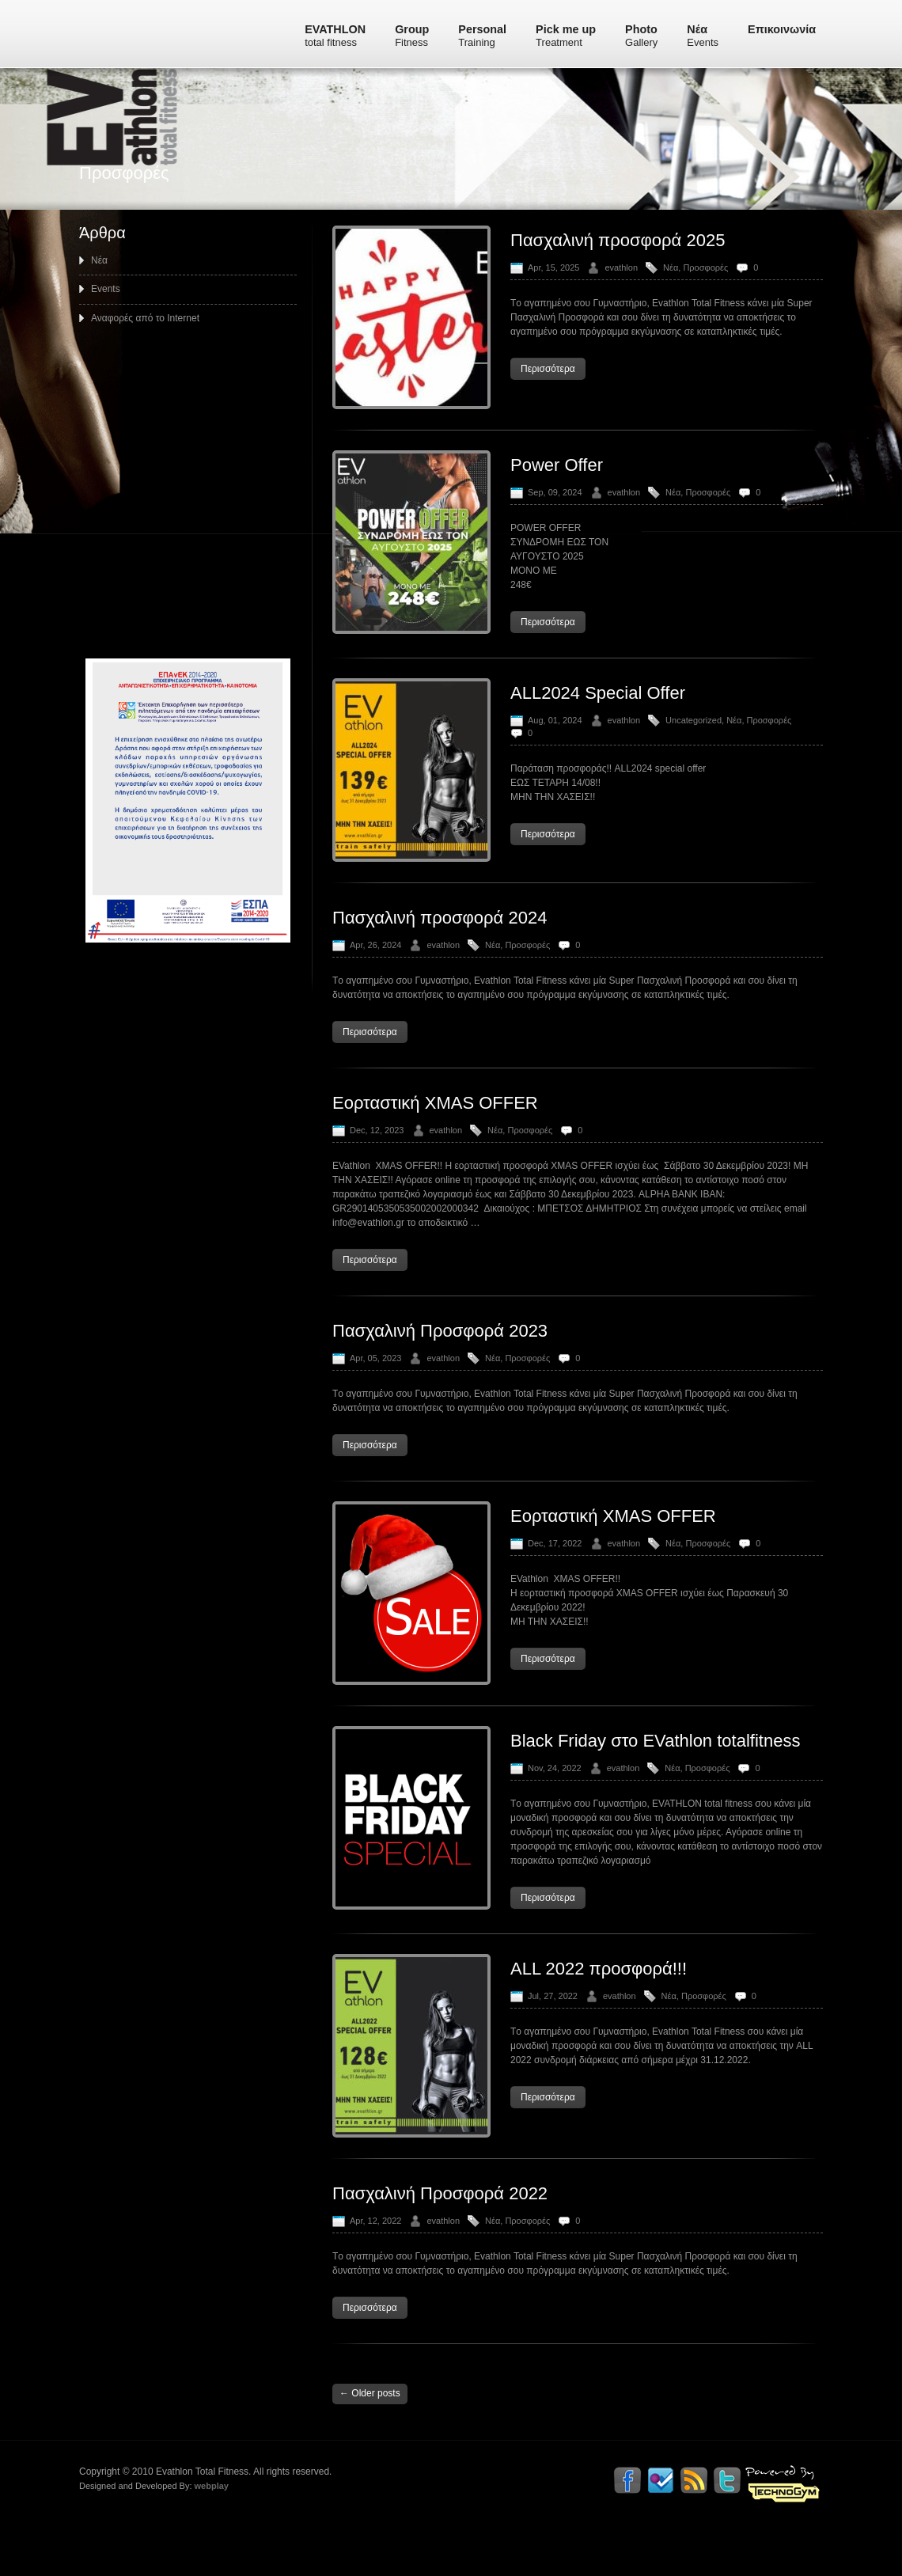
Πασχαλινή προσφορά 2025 (617, 269)
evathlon (621, 296)
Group (412, 35)
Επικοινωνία (782, 29)
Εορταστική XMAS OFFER (435, 1131)
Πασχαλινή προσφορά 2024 (439, 946)
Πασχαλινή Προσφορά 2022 (440, 2222)
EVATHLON (335, 35)
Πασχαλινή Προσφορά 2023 (440, 1359)
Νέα (702, 35)
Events (105, 317)
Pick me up (566, 35)
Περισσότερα (548, 397)
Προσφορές (705, 296)
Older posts (369, 2421)
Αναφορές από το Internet (145, 346)
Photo (641, 35)
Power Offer (556, 493)
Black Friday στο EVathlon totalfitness (655, 1769)
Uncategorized (693, 748)
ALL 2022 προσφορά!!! (598, 1997)
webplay (204, 2534)
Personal (482, 35)
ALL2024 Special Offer (597, 721)
